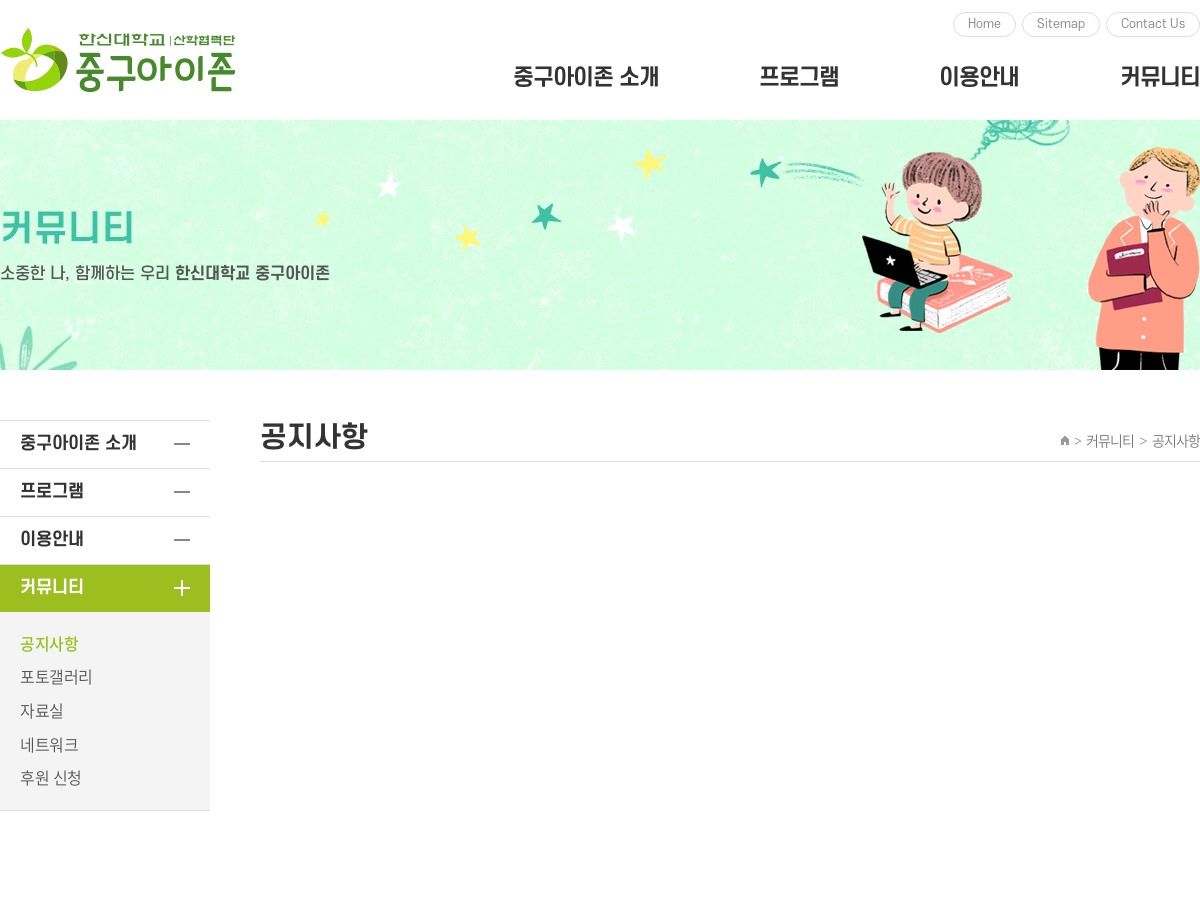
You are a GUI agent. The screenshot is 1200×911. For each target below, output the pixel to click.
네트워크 (49, 744)
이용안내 (979, 78)
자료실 (42, 710)
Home (984, 24)
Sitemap (1061, 24)
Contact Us (1153, 24)
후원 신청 (51, 777)
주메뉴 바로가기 (0, 0)
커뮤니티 (1160, 78)
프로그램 (799, 78)
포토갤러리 (56, 676)
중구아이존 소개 (586, 78)
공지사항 (49, 643)
